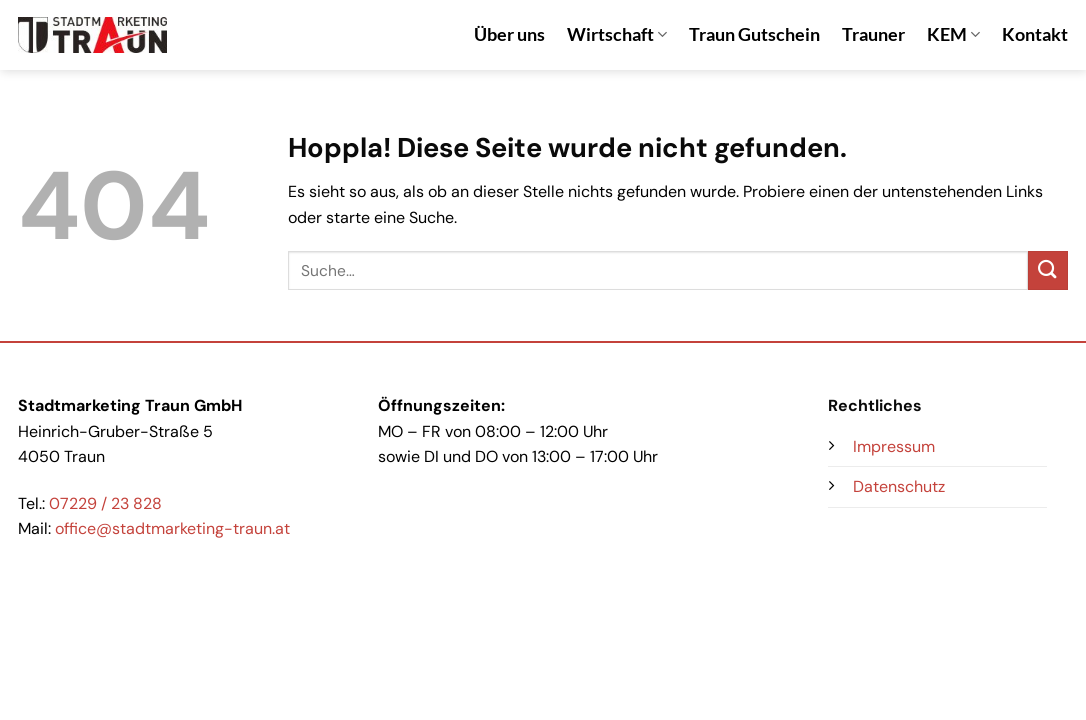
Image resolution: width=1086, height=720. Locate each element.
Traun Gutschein (754, 34)
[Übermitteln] (1048, 270)
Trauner (873, 34)
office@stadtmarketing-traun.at (172, 528)
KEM (953, 34)
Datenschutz (899, 486)
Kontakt (1035, 34)
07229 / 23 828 (105, 503)
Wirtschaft (617, 34)
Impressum (894, 446)
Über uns (509, 34)
